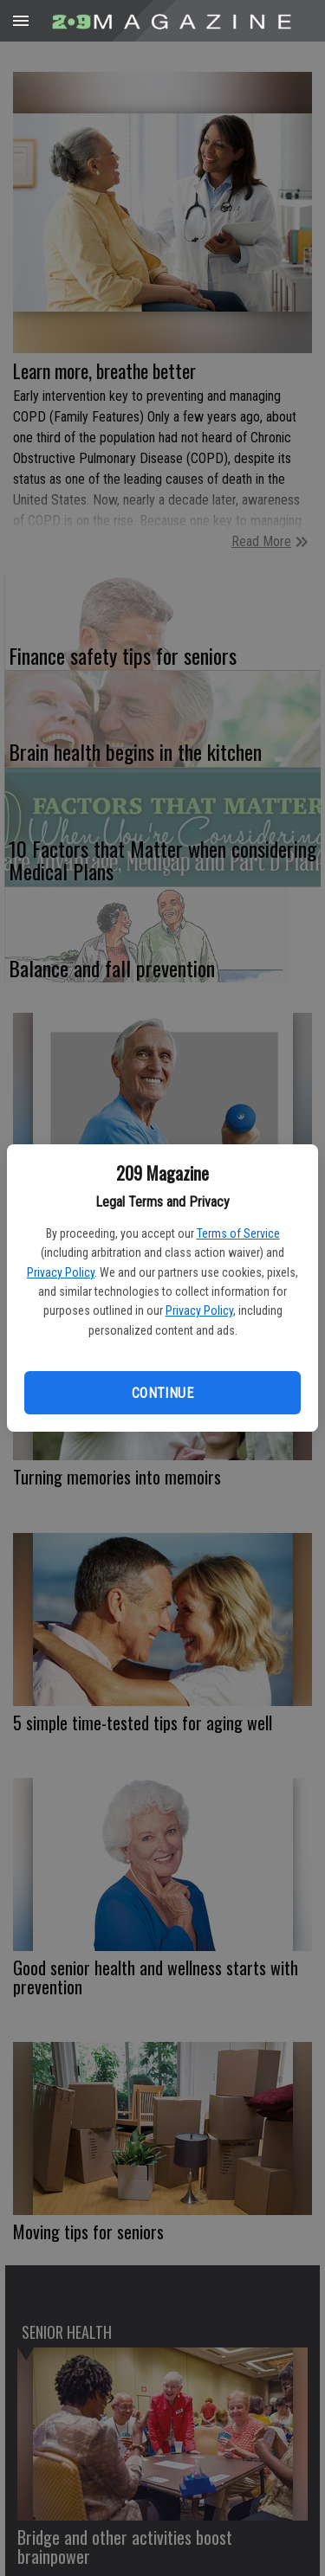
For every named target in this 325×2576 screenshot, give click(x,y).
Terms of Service (238, 1233)
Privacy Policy (60, 1272)
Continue (162, 1393)
